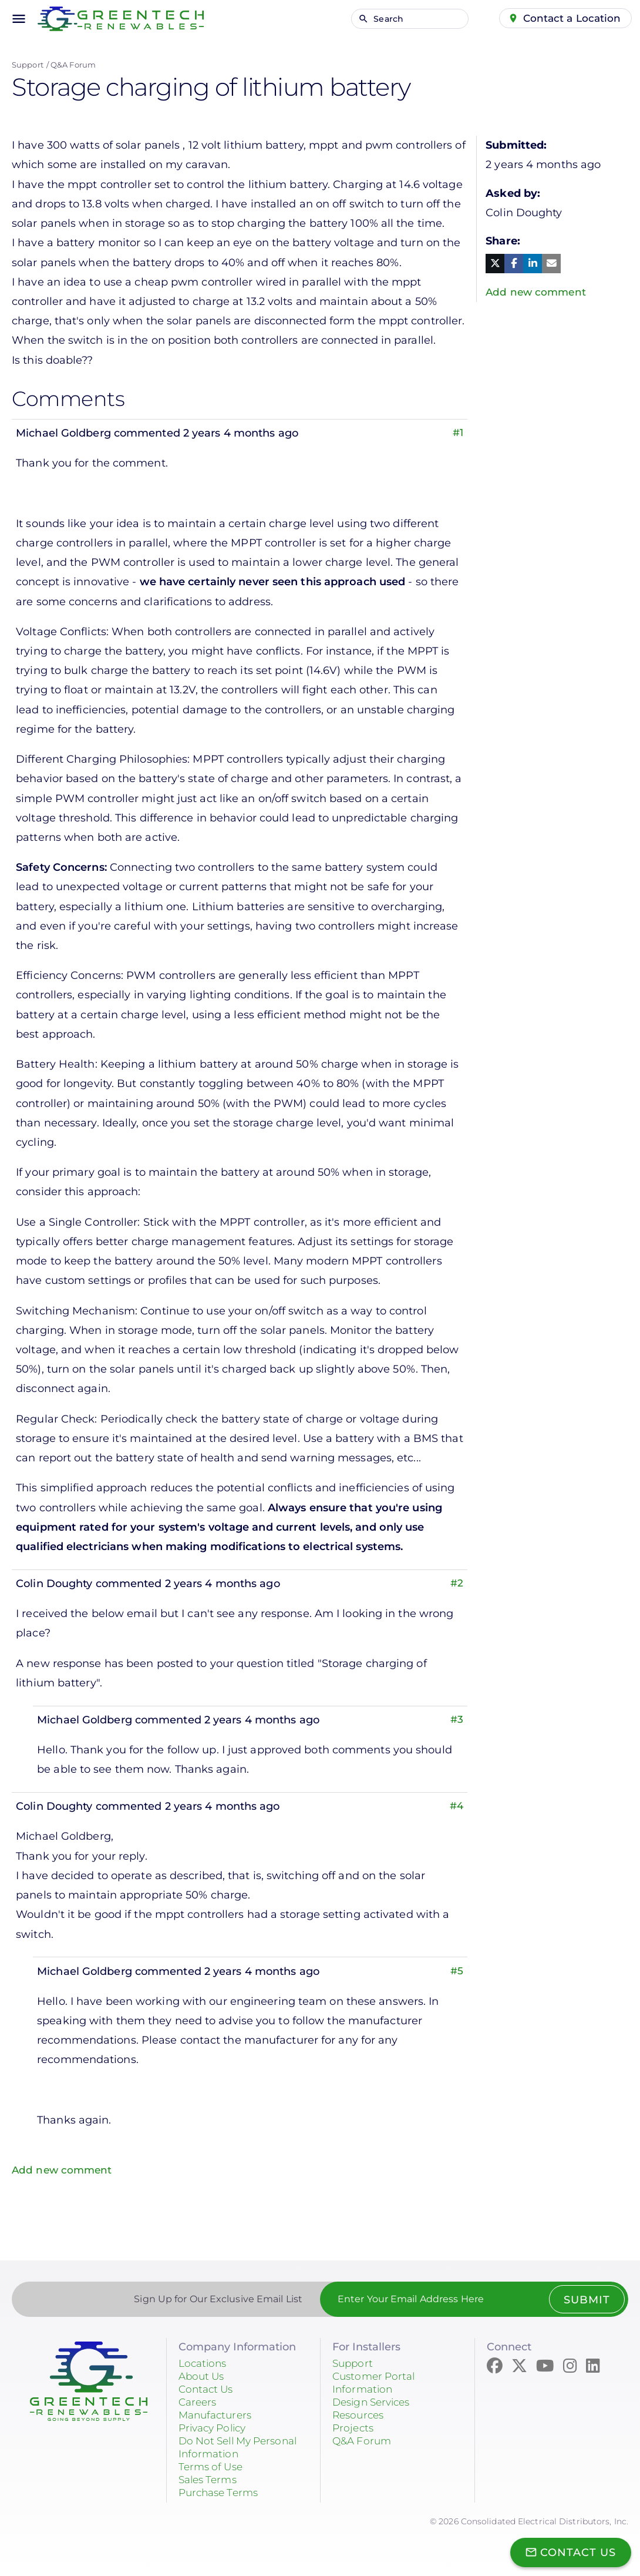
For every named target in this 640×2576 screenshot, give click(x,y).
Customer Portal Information (376, 2383)
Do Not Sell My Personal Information (242, 2447)
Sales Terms (210, 2479)
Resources (360, 2415)
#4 (456, 1806)
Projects (354, 2427)
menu (19, 19)
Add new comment (64, 2170)
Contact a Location (570, 18)
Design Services (374, 2402)
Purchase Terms (221, 2492)
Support (27, 64)
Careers (199, 2402)
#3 (456, 1719)
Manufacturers (217, 2415)
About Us (203, 2376)
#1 (457, 433)
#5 (456, 1971)
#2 (456, 1583)
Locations (204, 2363)
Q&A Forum (73, 64)
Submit (585, 2299)
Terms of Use (212, 2466)
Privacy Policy (215, 2427)
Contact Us (207, 2389)
